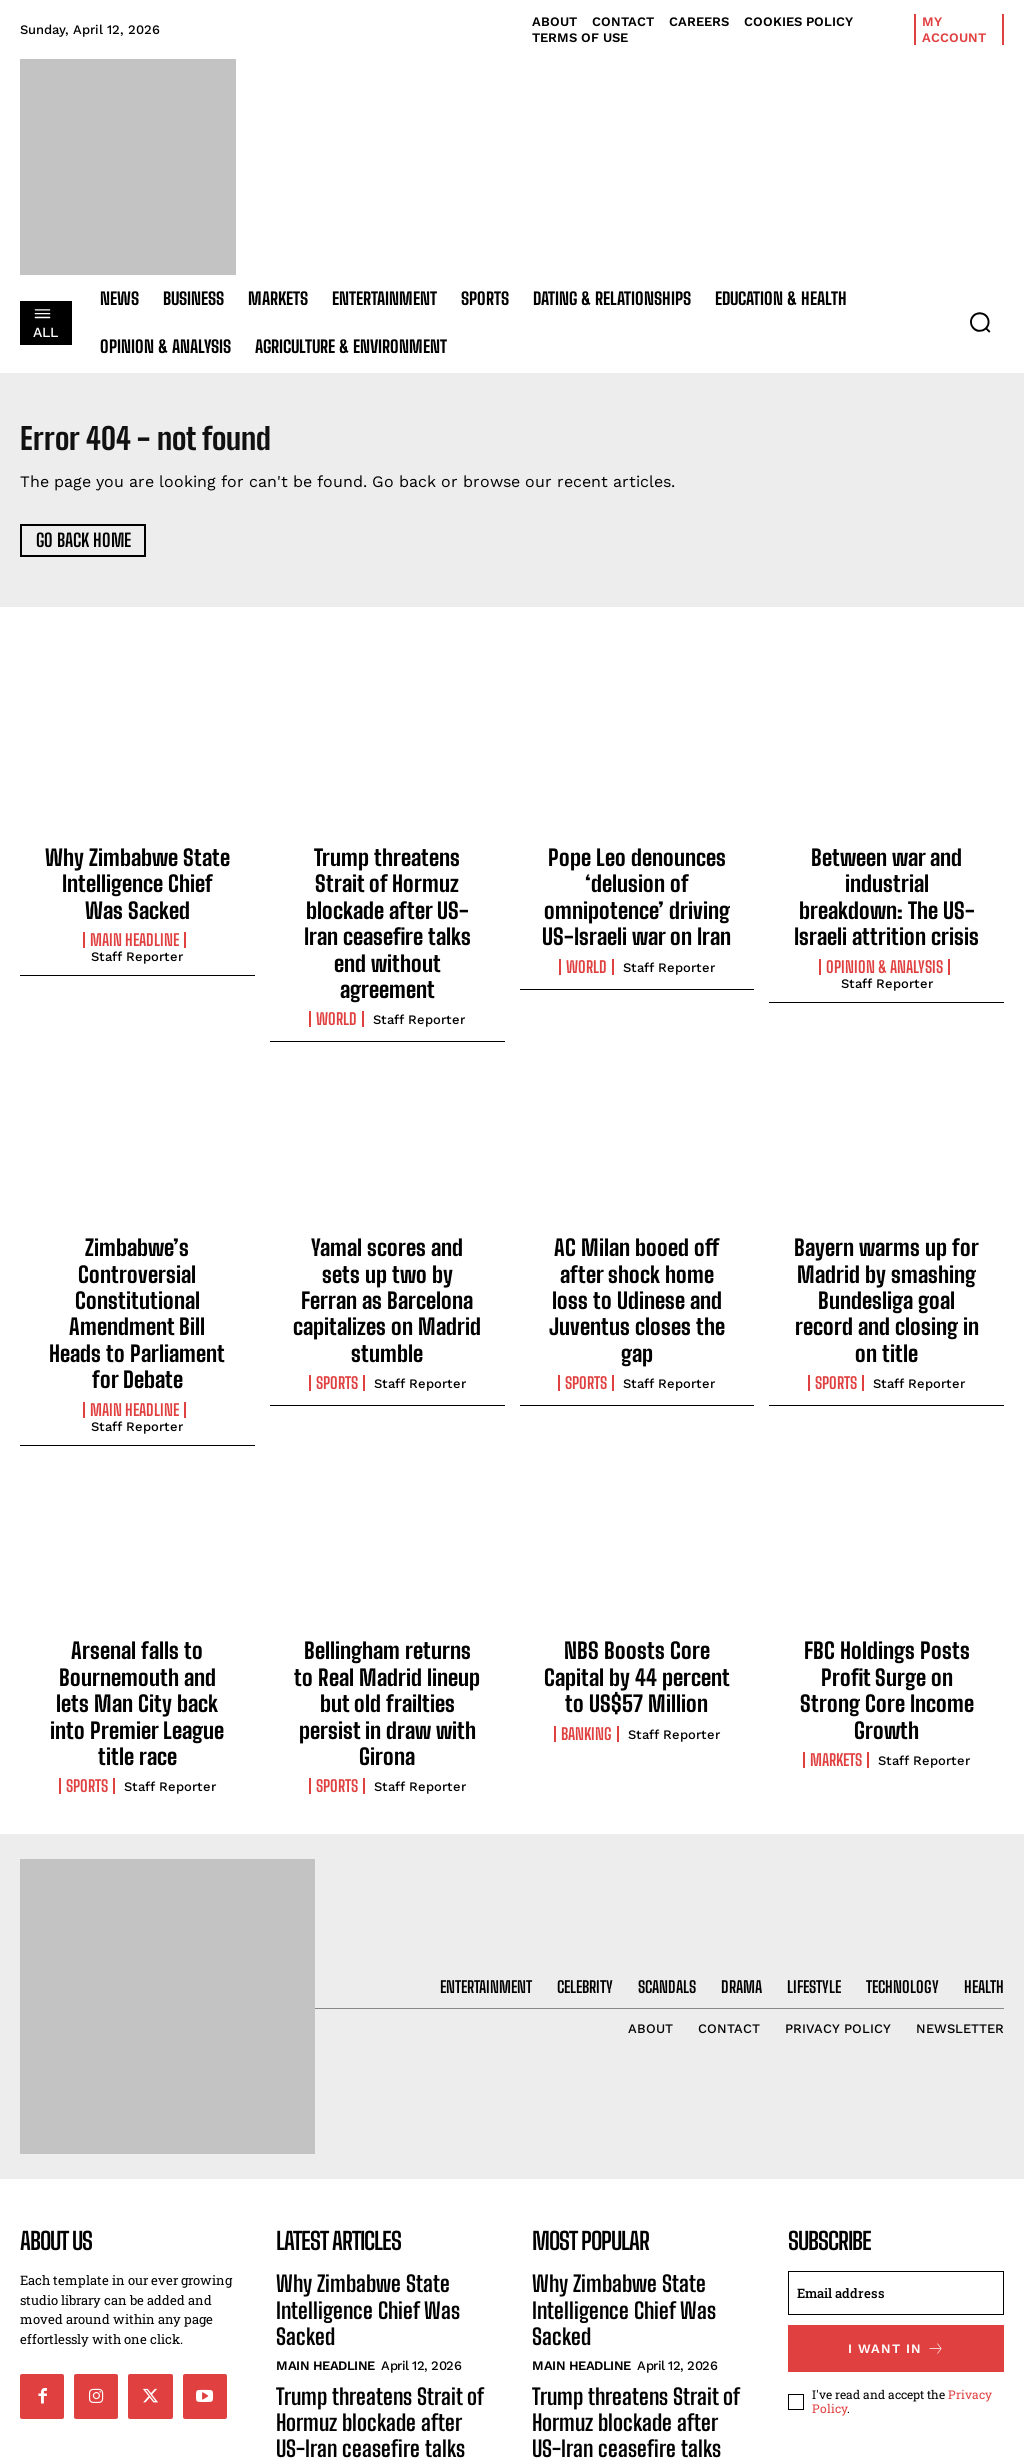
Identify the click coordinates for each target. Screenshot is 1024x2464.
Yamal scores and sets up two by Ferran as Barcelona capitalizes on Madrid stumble (387, 1208)
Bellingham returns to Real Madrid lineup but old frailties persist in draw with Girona (387, 1539)
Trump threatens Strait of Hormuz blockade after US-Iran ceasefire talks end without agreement (387, 890)
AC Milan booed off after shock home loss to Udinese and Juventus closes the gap (636, 1208)
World (336, 950)
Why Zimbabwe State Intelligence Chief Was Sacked (137, 879)
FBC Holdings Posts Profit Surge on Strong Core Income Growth (887, 1528)
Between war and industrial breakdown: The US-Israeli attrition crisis (886, 879)
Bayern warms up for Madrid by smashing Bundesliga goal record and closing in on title (886, 1208)
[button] (980, 322)
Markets (836, 1578)
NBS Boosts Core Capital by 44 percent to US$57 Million (637, 1528)
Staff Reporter (137, 945)
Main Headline (134, 929)
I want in (896, 2157)
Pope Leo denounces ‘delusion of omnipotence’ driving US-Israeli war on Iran (636, 890)
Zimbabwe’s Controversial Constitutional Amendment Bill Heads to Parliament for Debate (137, 1208)
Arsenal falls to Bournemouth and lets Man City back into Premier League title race (137, 1539)
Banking (586, 1578)
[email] (896, 2105)
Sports (337, 1268)
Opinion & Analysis (884, 929)
